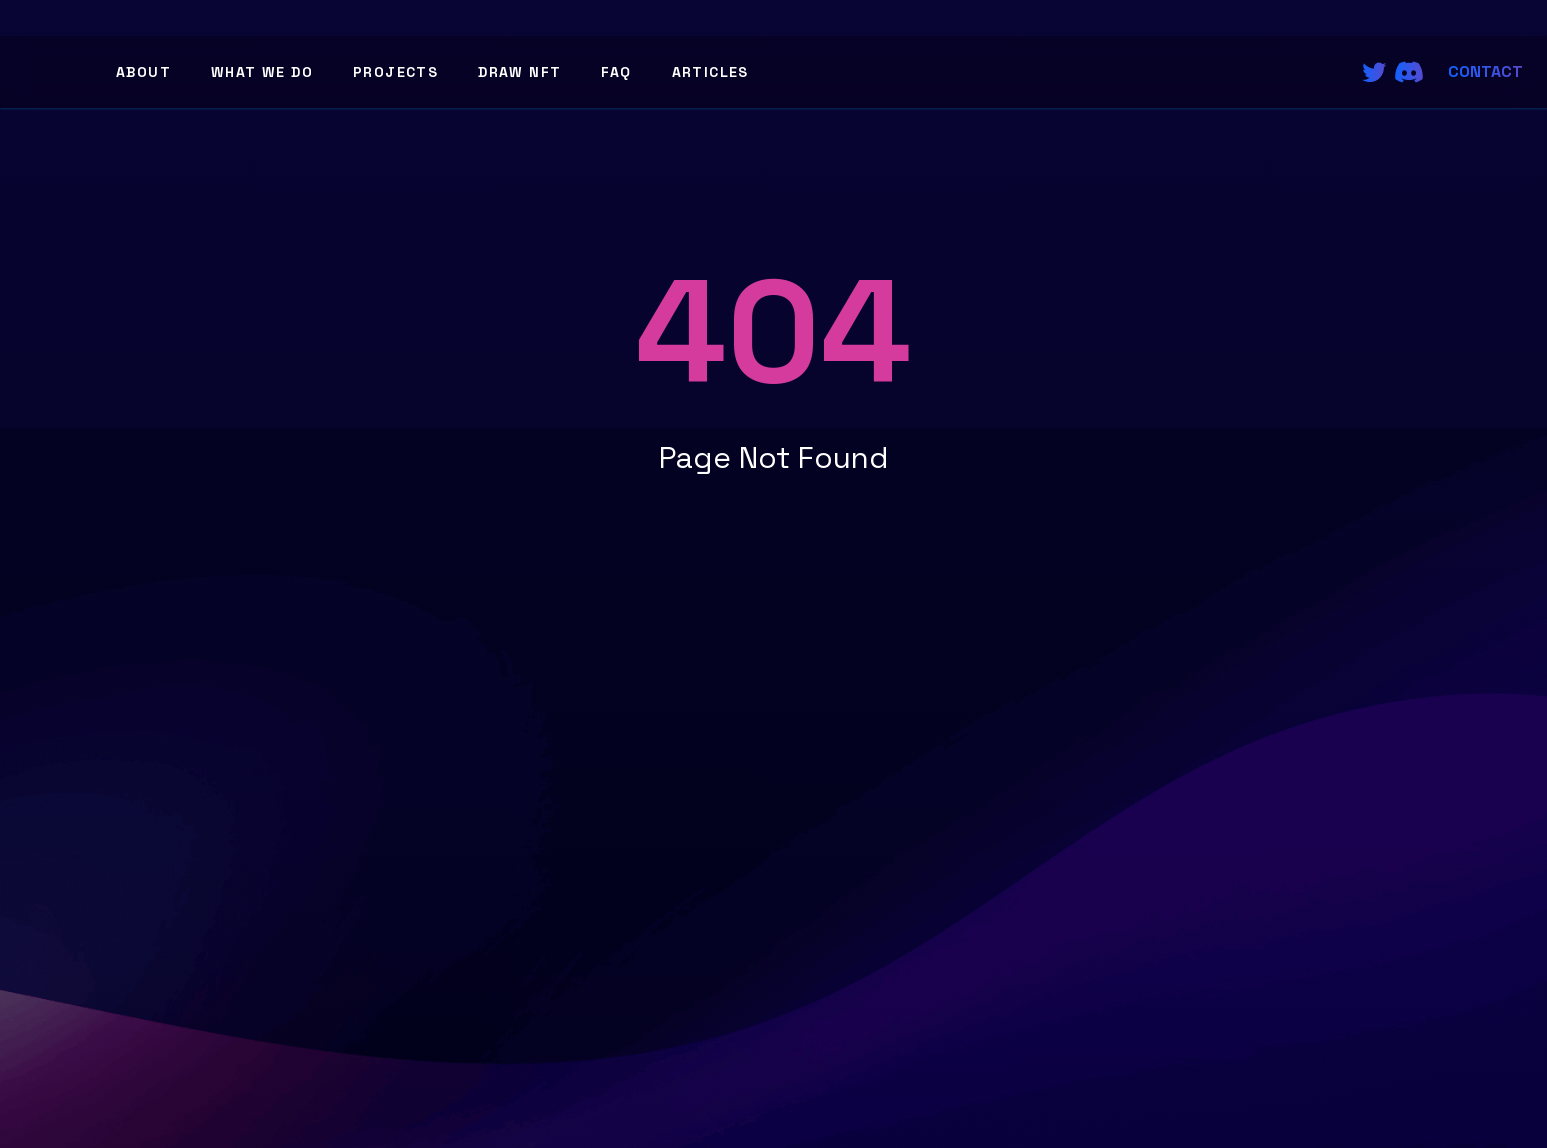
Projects (395, 72)
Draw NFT (519, 72)
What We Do (262, 72)
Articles (710, 72)
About (143, 72)
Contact (1485, 71)
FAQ (616, 72)
